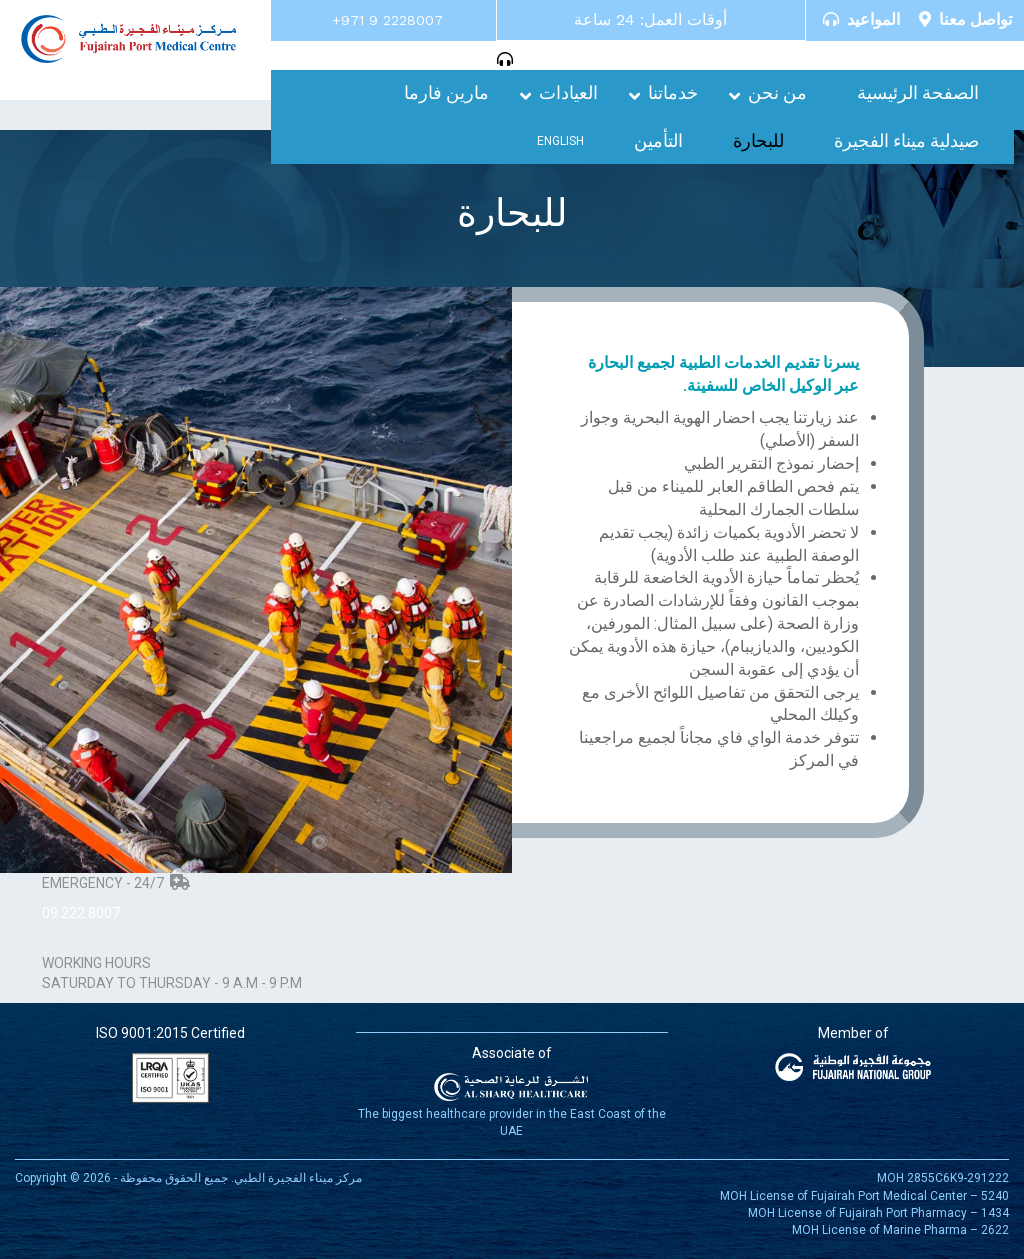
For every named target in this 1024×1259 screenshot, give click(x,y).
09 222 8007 (81, 913)
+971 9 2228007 (387, 20)
